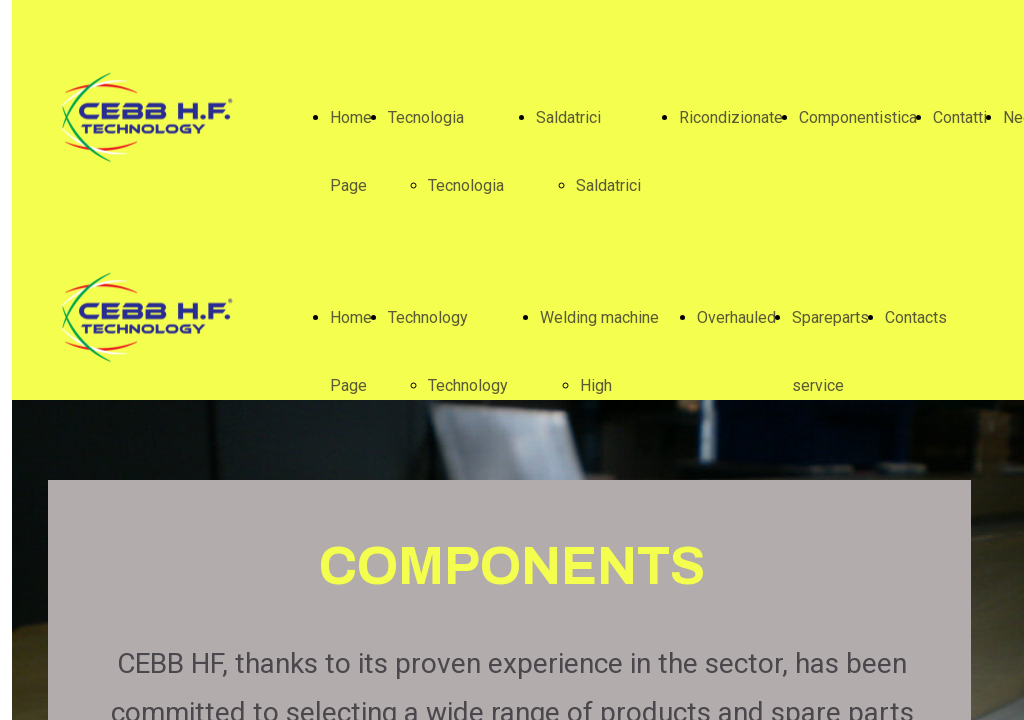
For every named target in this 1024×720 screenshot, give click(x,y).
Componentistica (858, 117)
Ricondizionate (731, 117)
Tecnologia (426, 117)
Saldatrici (568, 117)
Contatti (960, 117)
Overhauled (736, 317)
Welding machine (599, 317)
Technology (428, 317)
